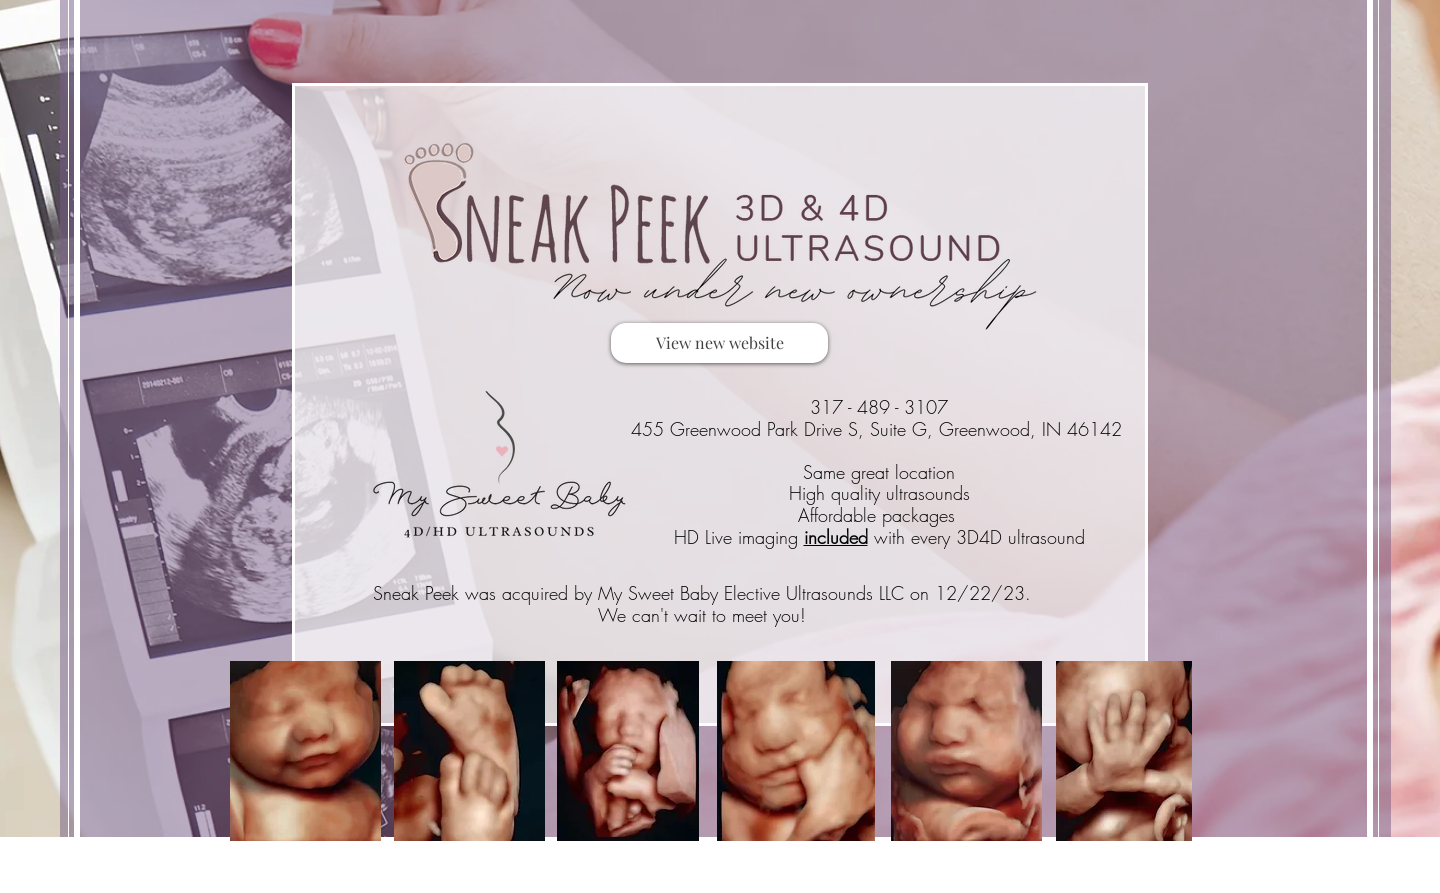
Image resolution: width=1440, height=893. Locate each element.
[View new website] (719, 343)
